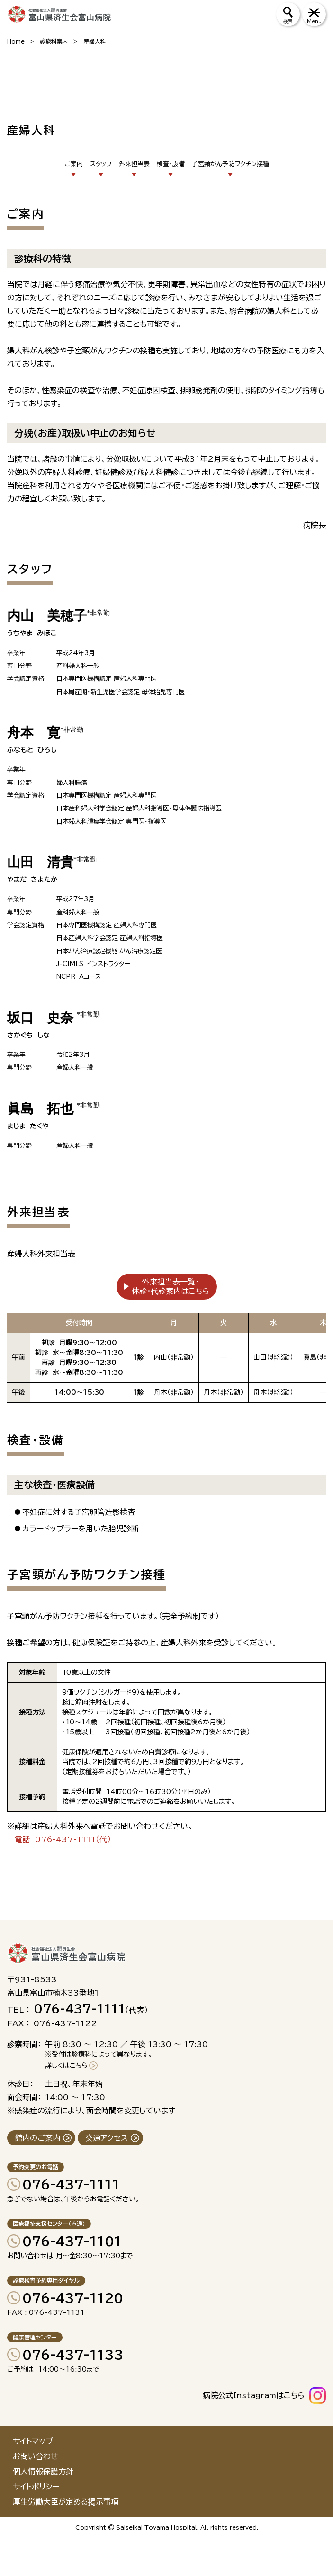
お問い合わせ (35, 2456)
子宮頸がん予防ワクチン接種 (230, 164)
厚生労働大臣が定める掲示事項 (65, 2502)
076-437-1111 (71, 2184)
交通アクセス (106, 2138)
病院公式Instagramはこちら (254, 2395)
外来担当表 (134, 164)
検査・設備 (171, 164)
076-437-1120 (72, 2298)
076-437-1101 (72, 2241)
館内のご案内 (37, 2138)
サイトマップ (33, 2441)
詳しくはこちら (66, 2065)
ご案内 (73, 164)
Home (16, 41)
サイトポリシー (36, 2486)
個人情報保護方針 (43, 2471)
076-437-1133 (73, 2354)
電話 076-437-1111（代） (63, 1839)
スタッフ (101, 164)
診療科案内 (54, 41)
